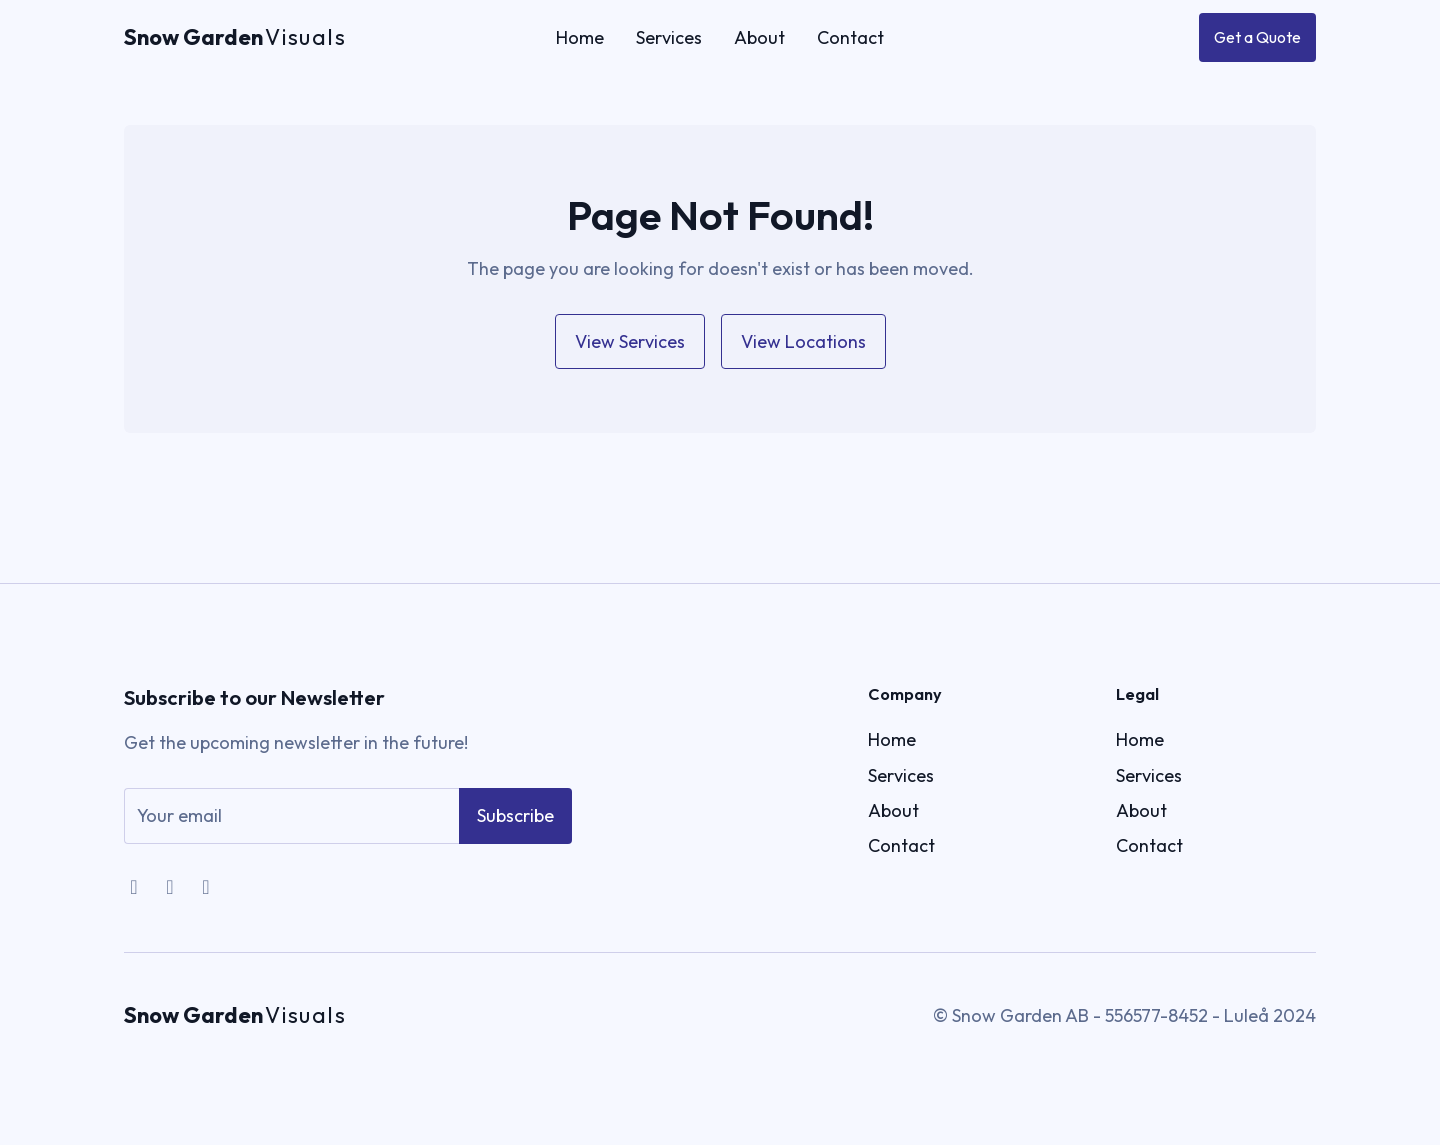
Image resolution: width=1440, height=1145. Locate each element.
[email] (291, 831)
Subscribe (515, 830)
